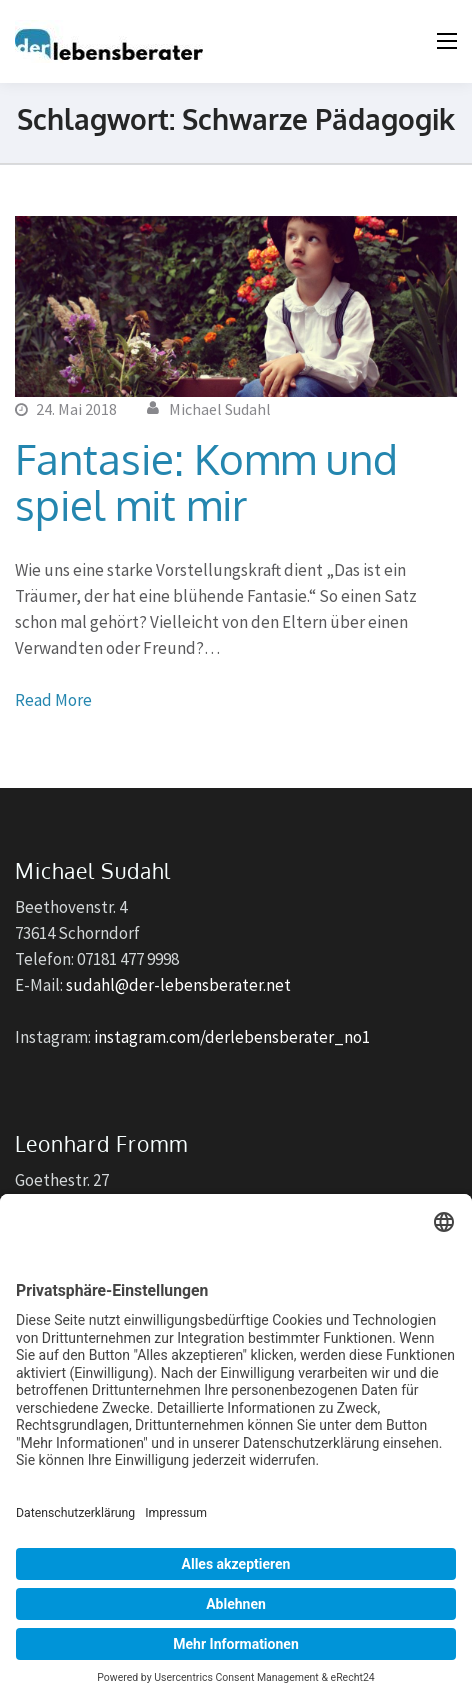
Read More (53, 700)
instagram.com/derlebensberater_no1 (232, 1037)
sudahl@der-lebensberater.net (178, 985)
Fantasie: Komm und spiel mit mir (206, 481)
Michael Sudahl (220, 409)
